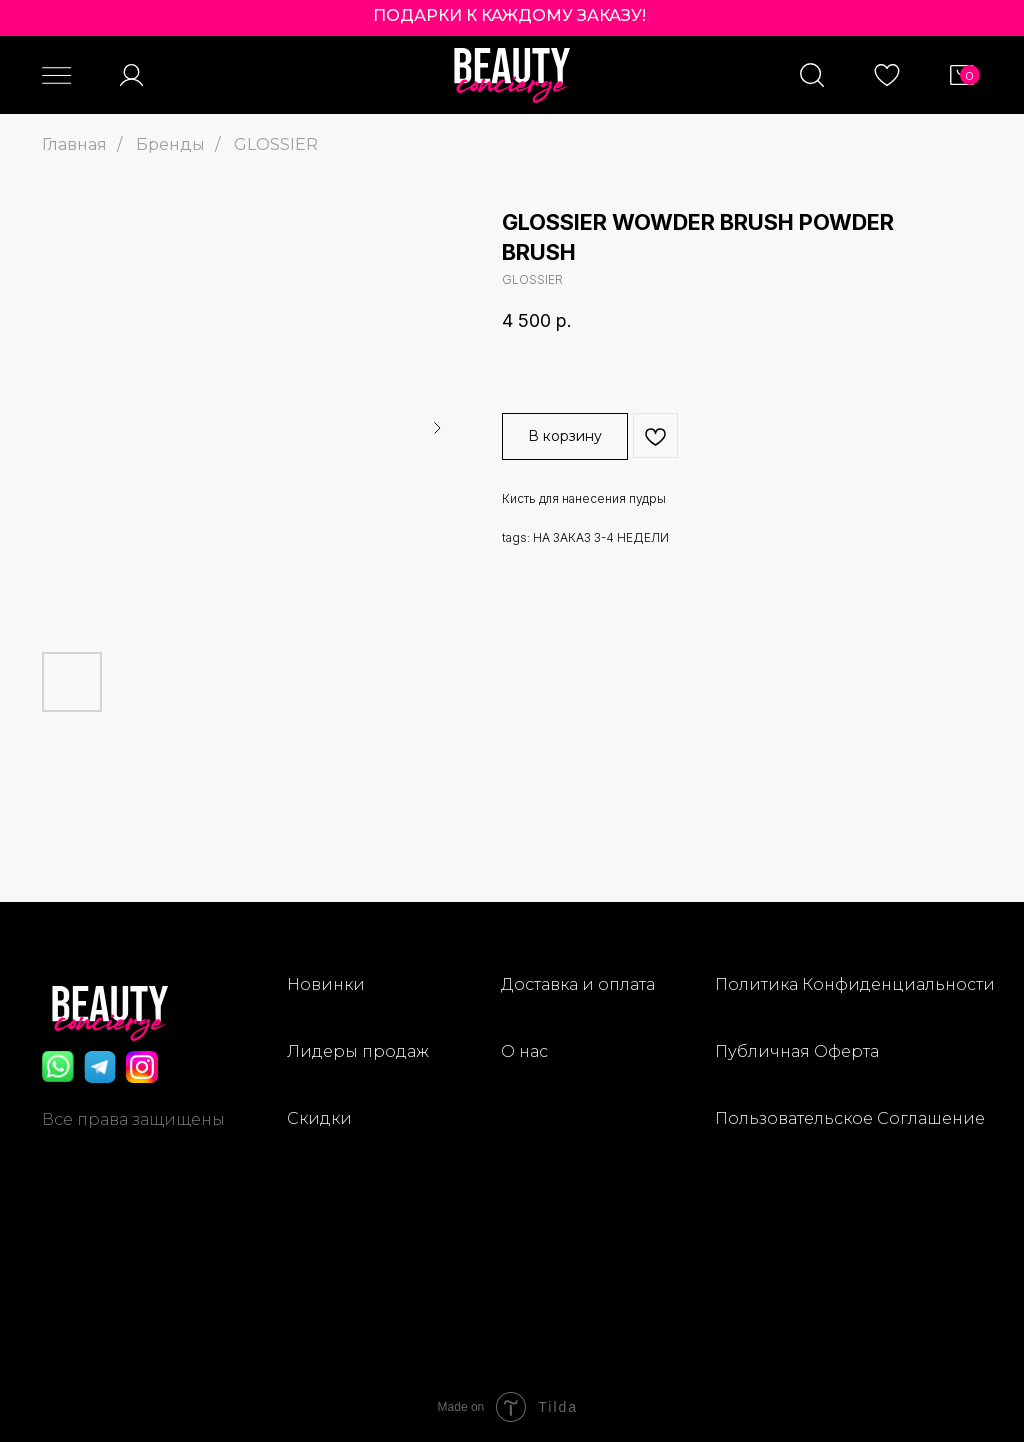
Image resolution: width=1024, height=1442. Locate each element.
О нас (524, 1051)
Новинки (326, 984)
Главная (74, 144)
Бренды (170, 144)
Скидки (319, 1118)
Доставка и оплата (578, 984)
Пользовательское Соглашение (850, 1118)
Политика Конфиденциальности (855, 984)
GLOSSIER (276, 144)
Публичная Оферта (797, 1051)
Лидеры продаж (358, 1051)
